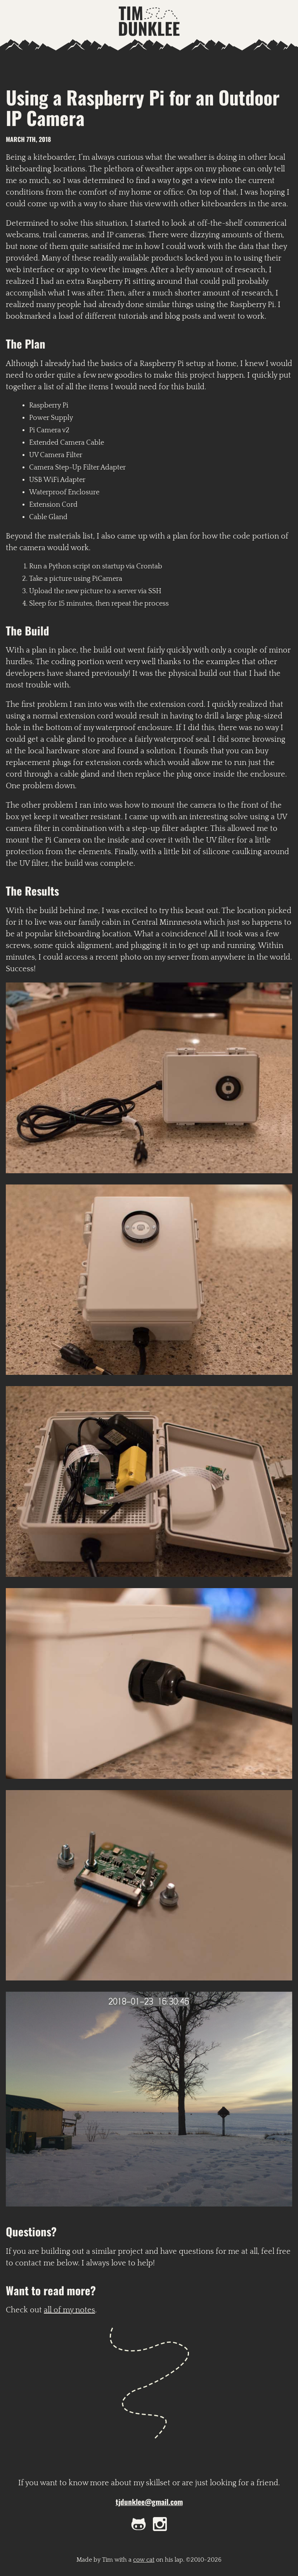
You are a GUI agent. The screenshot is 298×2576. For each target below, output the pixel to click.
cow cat (143, 2559)
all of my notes (69, 2310)
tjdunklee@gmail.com (149, 2501)
